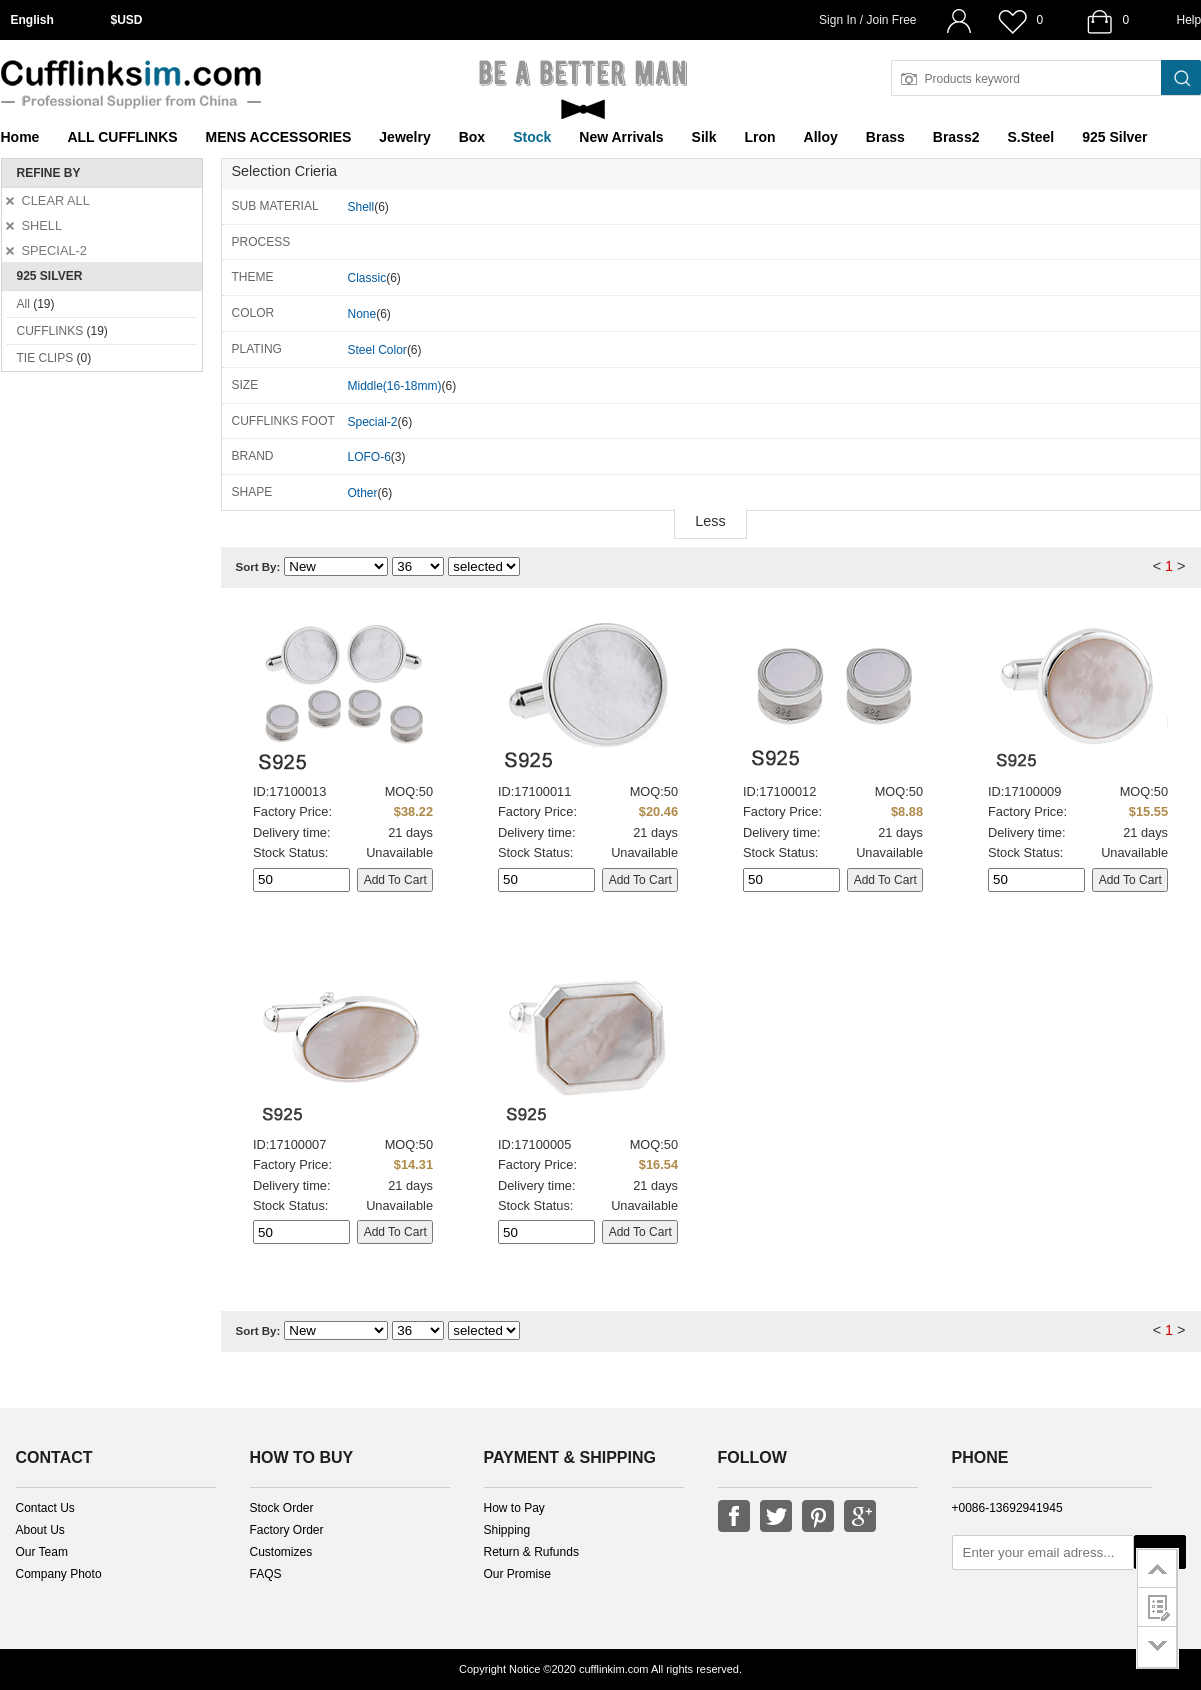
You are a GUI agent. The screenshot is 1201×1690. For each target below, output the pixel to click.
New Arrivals (621, 137)
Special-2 (373, 422)
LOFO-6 (369, 457)
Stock (532, 137)
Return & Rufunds (531, 1552)
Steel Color (377, 350)
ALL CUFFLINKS (122, 137)
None (362, 314)
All (23, 304)
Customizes (281, 1552)
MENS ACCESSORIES (279, 137)
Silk (704, 137)
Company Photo (59, 1574)
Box (472, 137)
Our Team (42, 1552)
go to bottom (1157, 1647)
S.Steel (1030, 137)
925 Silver (1114, 137)
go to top (1157, 1568)
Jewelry (404, 137)
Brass (885, 137)
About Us (40, 1530)
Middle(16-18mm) (395, 386)
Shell (361, 207)
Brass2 (956, 137)
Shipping (507, 1530)
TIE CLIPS (45, 358)
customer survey (1157, 1607)
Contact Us (45, 1508)
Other (363, 493)
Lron (760, 137)
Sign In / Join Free (867, 20)
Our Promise (517, 1574)
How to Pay (514, 1508)
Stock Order (282, 1508)
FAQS (266, 1574)
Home (20, 137)
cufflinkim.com (613, 1669)
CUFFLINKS (50, 331)
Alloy (821, 137)
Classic (367, 278)
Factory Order (287, 1530)
